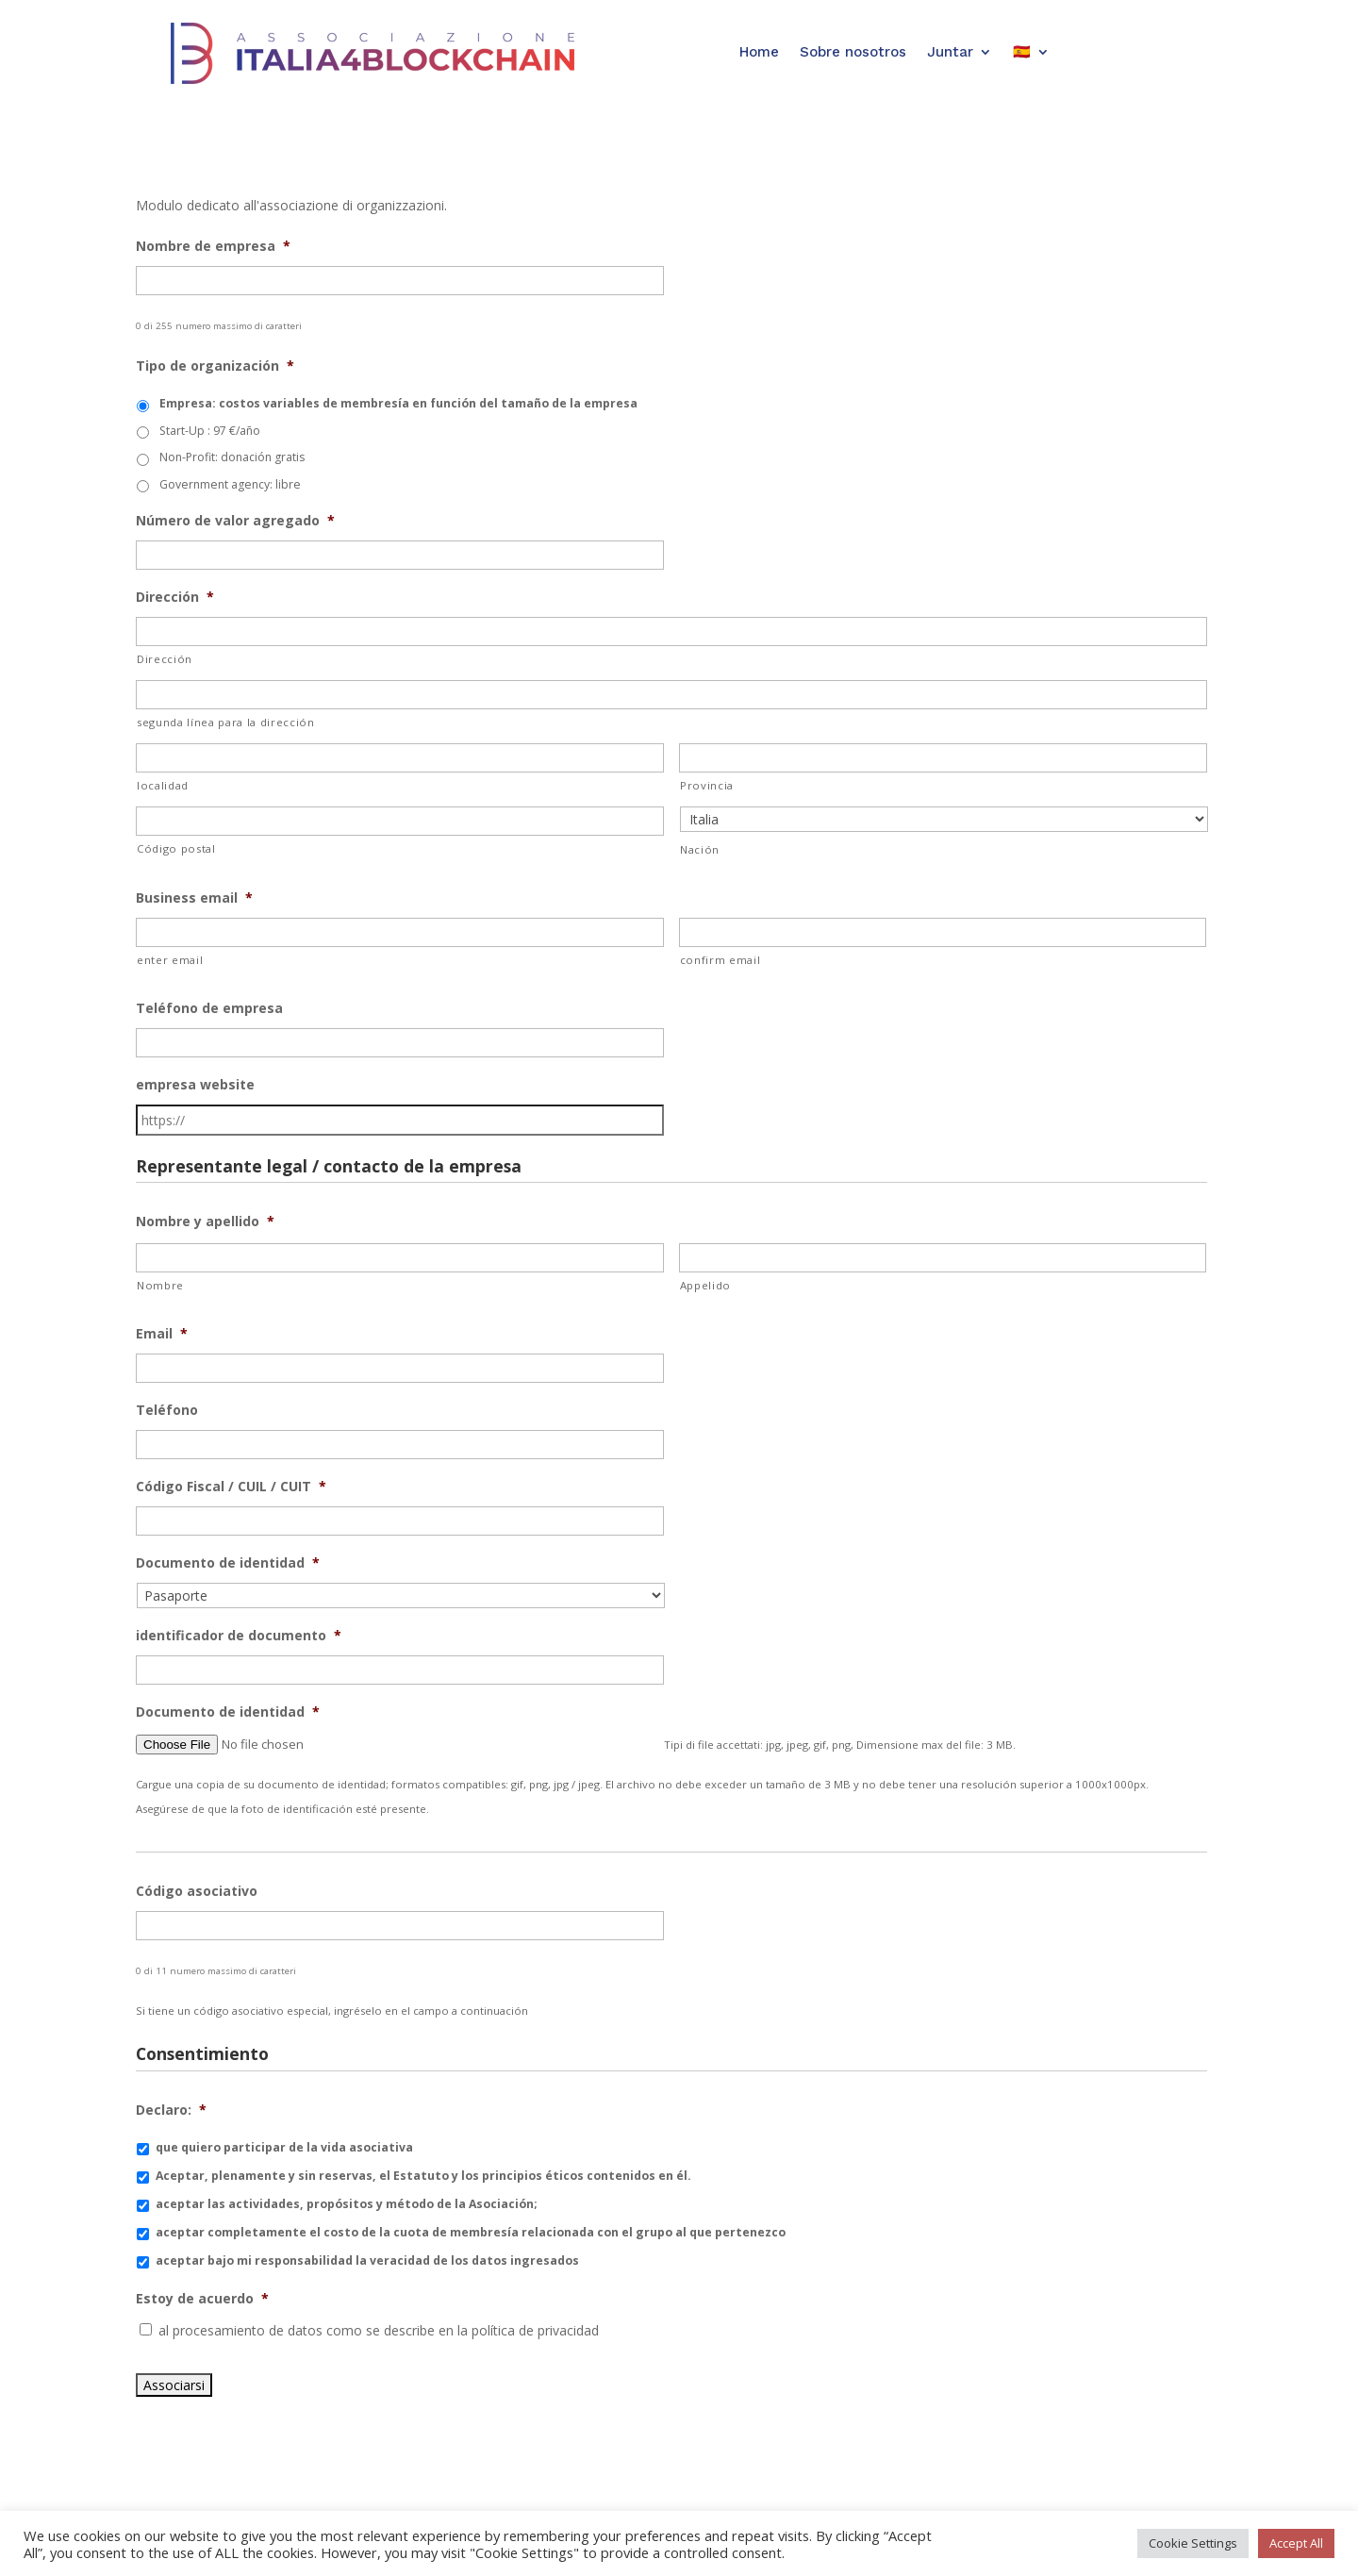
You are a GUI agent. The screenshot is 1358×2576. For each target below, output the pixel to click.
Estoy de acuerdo (202, 2298)
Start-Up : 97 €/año (209, 431)
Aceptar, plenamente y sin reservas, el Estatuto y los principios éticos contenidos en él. (423, 2176)
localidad (163, 785)
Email (162, 1333)
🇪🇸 (1022, 51)
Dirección (175, 597)
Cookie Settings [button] (1193, 2542)
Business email (194, 897)
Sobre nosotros (853, 51)
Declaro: (171, 2110)
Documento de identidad (228, 1562)
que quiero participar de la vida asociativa (284, 2147)
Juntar (950, 51)
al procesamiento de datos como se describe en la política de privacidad (378, 2330)
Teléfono (167, 1410)
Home (759, 51)
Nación (700, 849)
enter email (170, 960)
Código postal (176, 848)
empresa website (195, 1084)
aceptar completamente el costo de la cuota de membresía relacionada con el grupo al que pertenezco (471, 2232)
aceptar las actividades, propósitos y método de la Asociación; (347, 2204)
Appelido (705, 1285)
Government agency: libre (230, 484)
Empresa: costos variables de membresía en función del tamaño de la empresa (398, 403)
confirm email (720, 960)
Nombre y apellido (205, 1221)
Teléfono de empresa (209, 1008)
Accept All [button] (1296, 2542)
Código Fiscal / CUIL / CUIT (231, 1486)
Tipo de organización (215, 365)
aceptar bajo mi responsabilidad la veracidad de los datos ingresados (367, 2260)
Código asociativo (196, 1891)
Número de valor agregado (235, 520)
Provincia (707, 785)
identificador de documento (238, 1635)
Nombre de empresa (213, 246)
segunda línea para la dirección (226, 722)
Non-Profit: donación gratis (232, 457)
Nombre (160, 1285)
